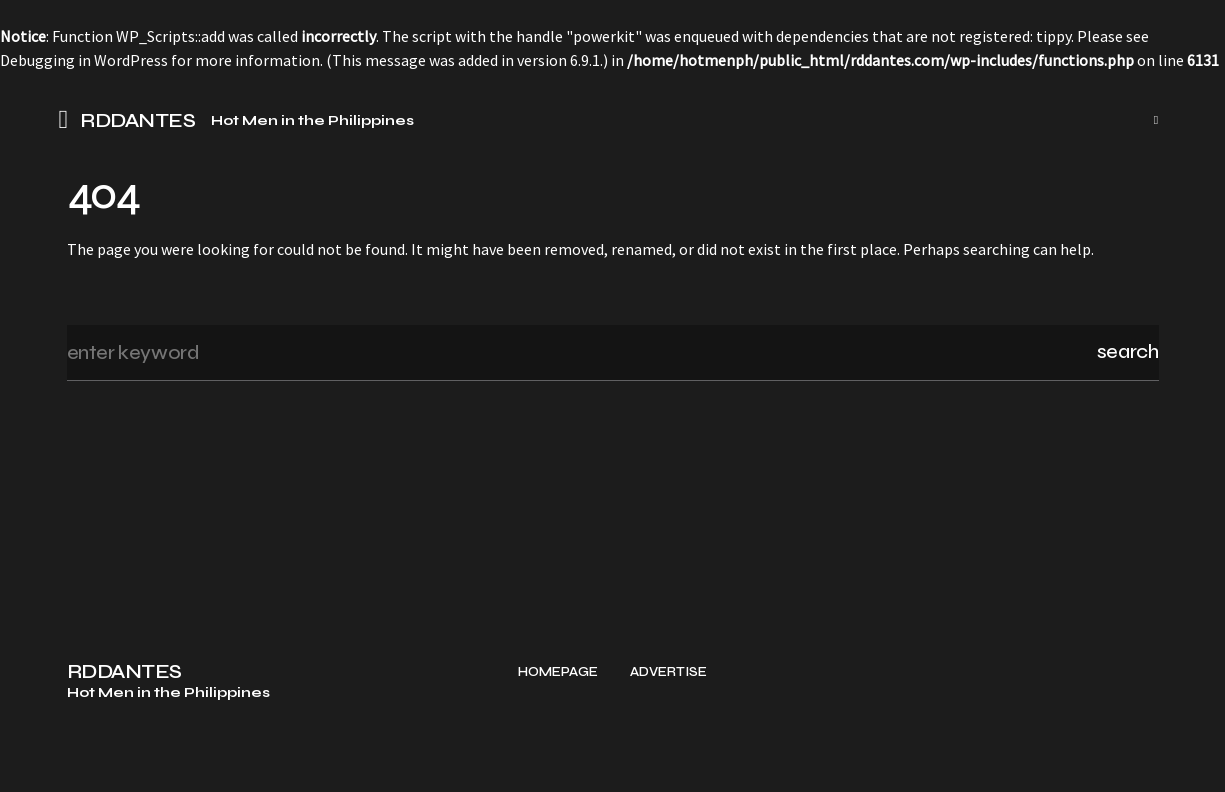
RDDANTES (137, 121)
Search (1128, 351)
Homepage (558, 761)
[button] (70, 120)
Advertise (668, 761)
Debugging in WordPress (84, 60)
